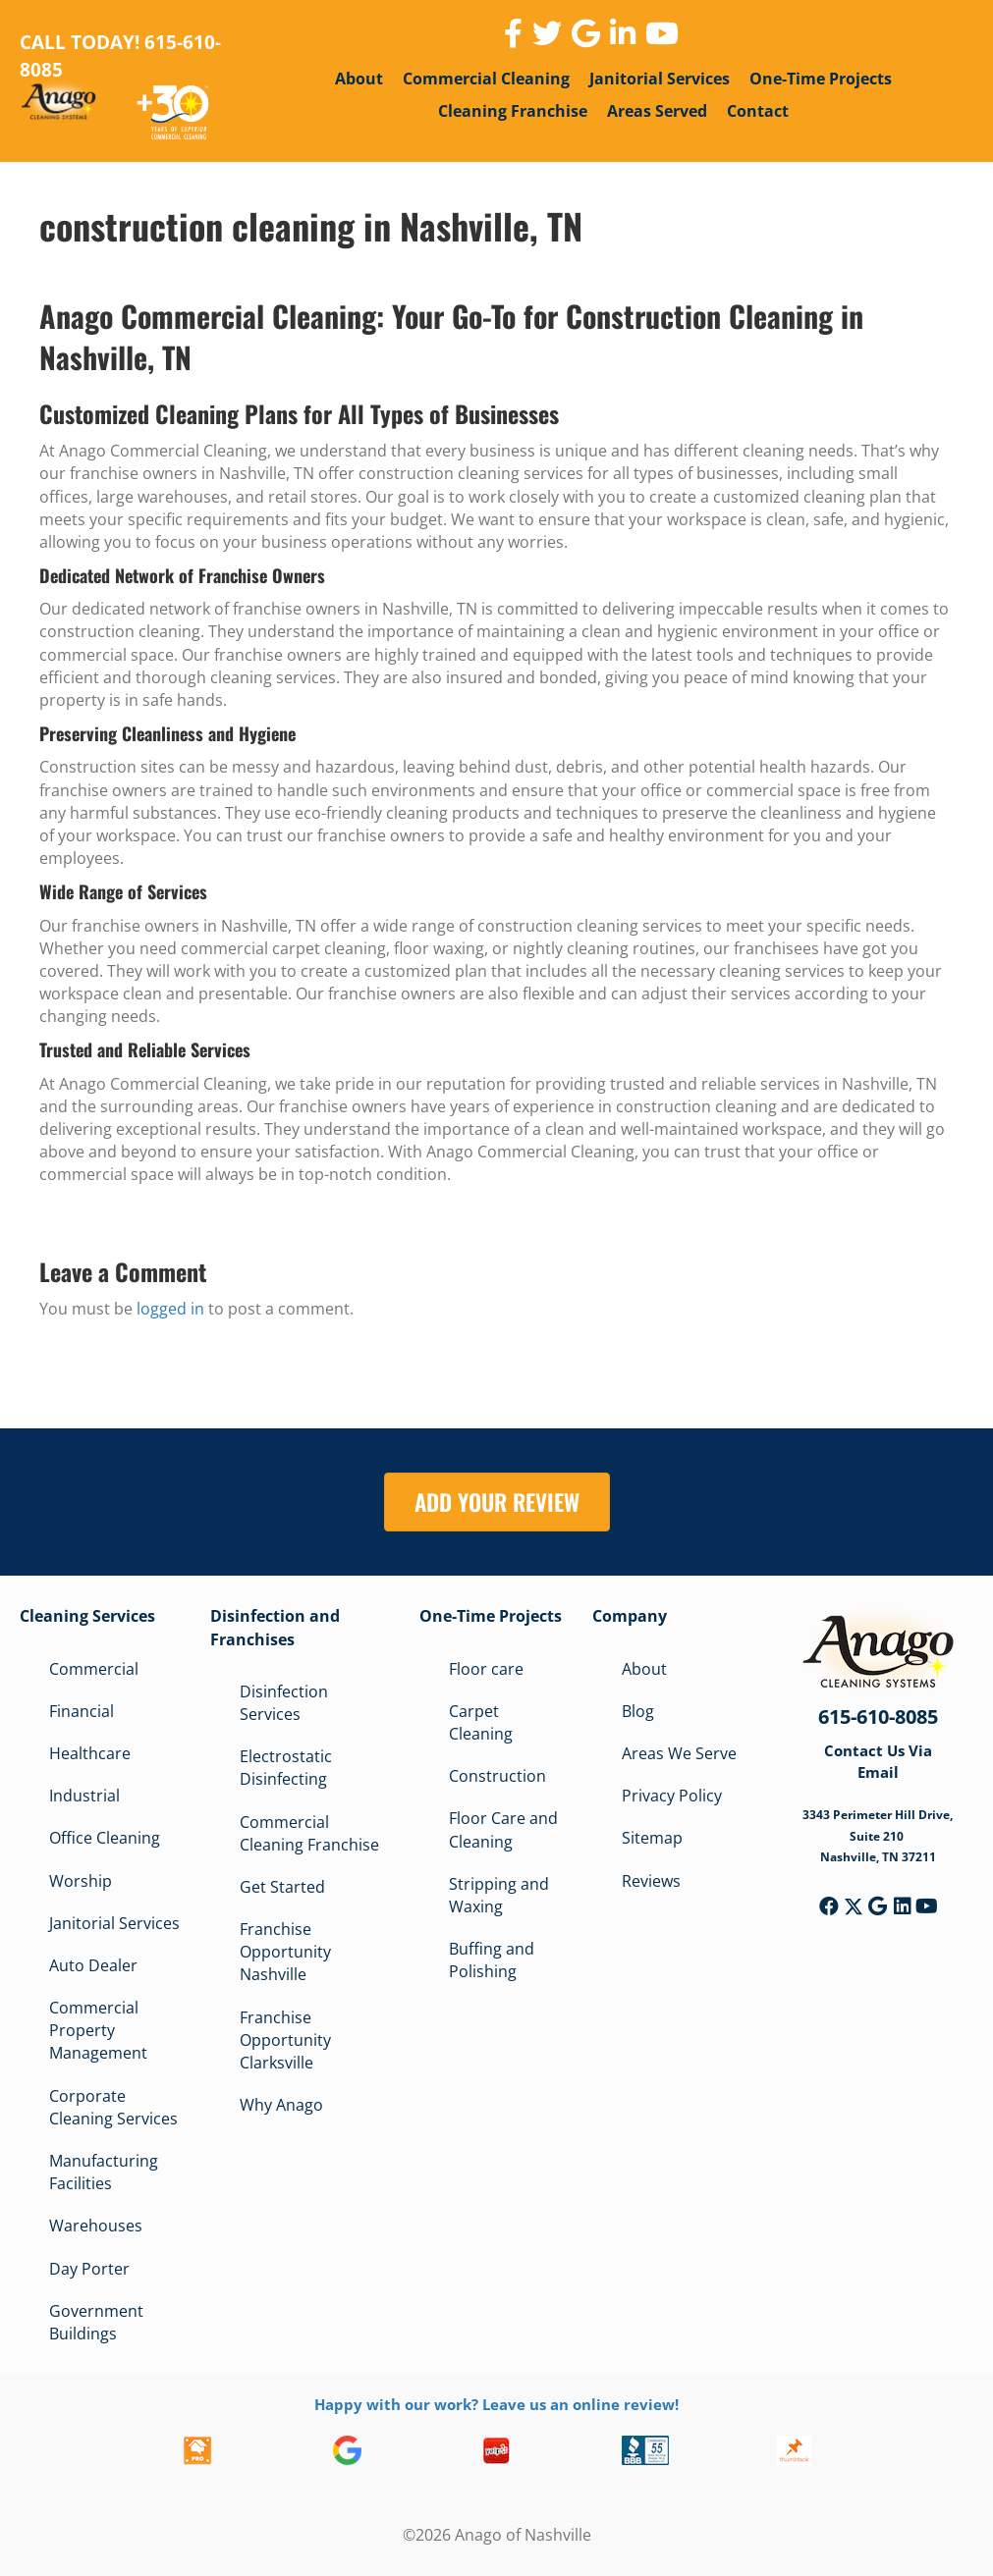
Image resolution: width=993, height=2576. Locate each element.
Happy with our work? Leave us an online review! (496, 2404)
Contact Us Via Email (878, 1761)
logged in (170, 1308)
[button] (829, 1906)
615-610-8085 (878, 1716)
